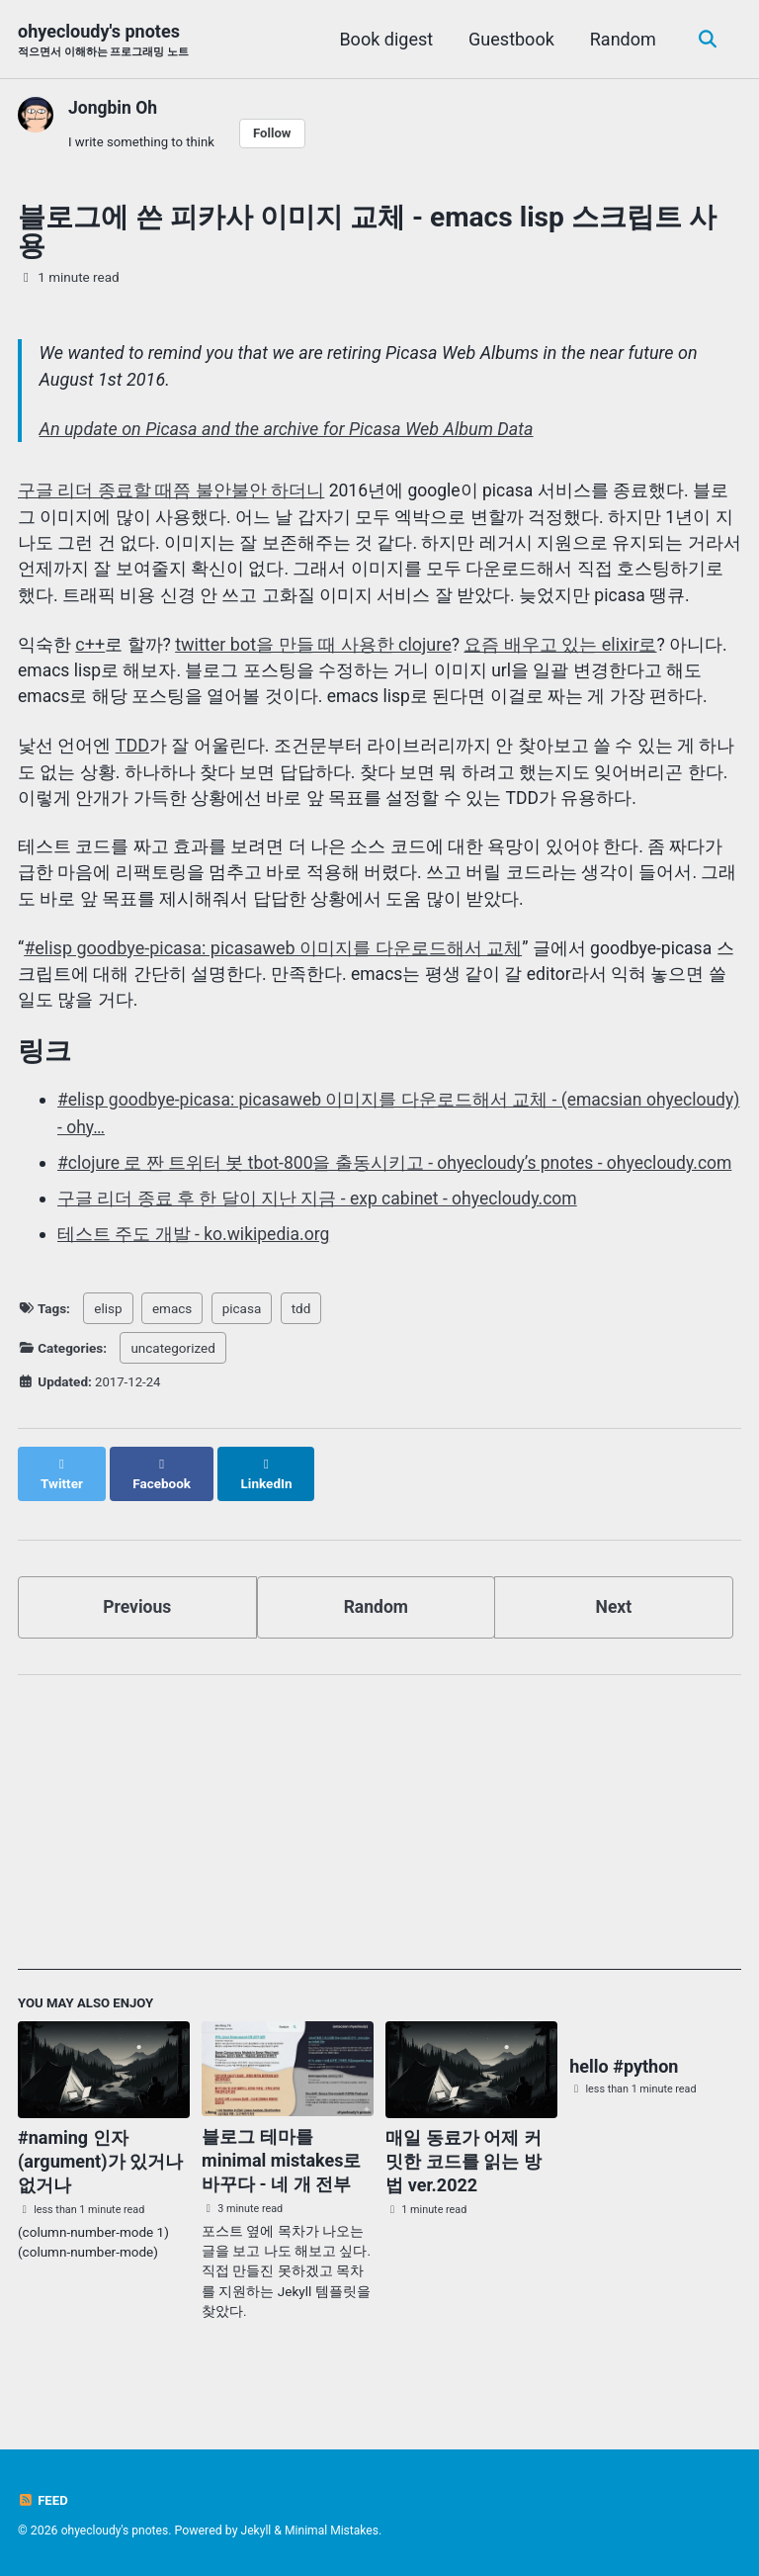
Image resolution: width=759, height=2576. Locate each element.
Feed (43, 2500)
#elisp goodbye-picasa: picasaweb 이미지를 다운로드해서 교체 (273, 959)
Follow (276, 133)
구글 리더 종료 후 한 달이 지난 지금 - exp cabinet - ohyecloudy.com (320, 1238)
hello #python (623, 2089)
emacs (172, 1348)
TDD (132, 753)
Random (620, 39)
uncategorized (172, 1388)
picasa (242, 1348)
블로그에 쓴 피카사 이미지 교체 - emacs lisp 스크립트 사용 (367, 233)
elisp (108, 1348)
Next (613, 1627)
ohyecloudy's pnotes (103, 41)
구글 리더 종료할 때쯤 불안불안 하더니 (171, 494)
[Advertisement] (379, 1852)
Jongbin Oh (114, 108)
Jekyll (259, 2530)
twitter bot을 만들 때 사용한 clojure (314, 650)
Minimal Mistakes (336, 2530)
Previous (137, 1627)
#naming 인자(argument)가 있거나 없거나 (100, 2184)
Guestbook (509, 39)
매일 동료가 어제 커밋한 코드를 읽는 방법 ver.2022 (463, 2184)
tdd (301, 1348)
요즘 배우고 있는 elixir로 (560, 650)
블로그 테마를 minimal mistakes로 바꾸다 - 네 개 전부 (281, 2183)
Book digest (384, 39)
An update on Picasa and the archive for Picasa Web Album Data (287, 431)
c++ (90, 650)
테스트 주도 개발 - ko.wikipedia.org (195, 1274)
